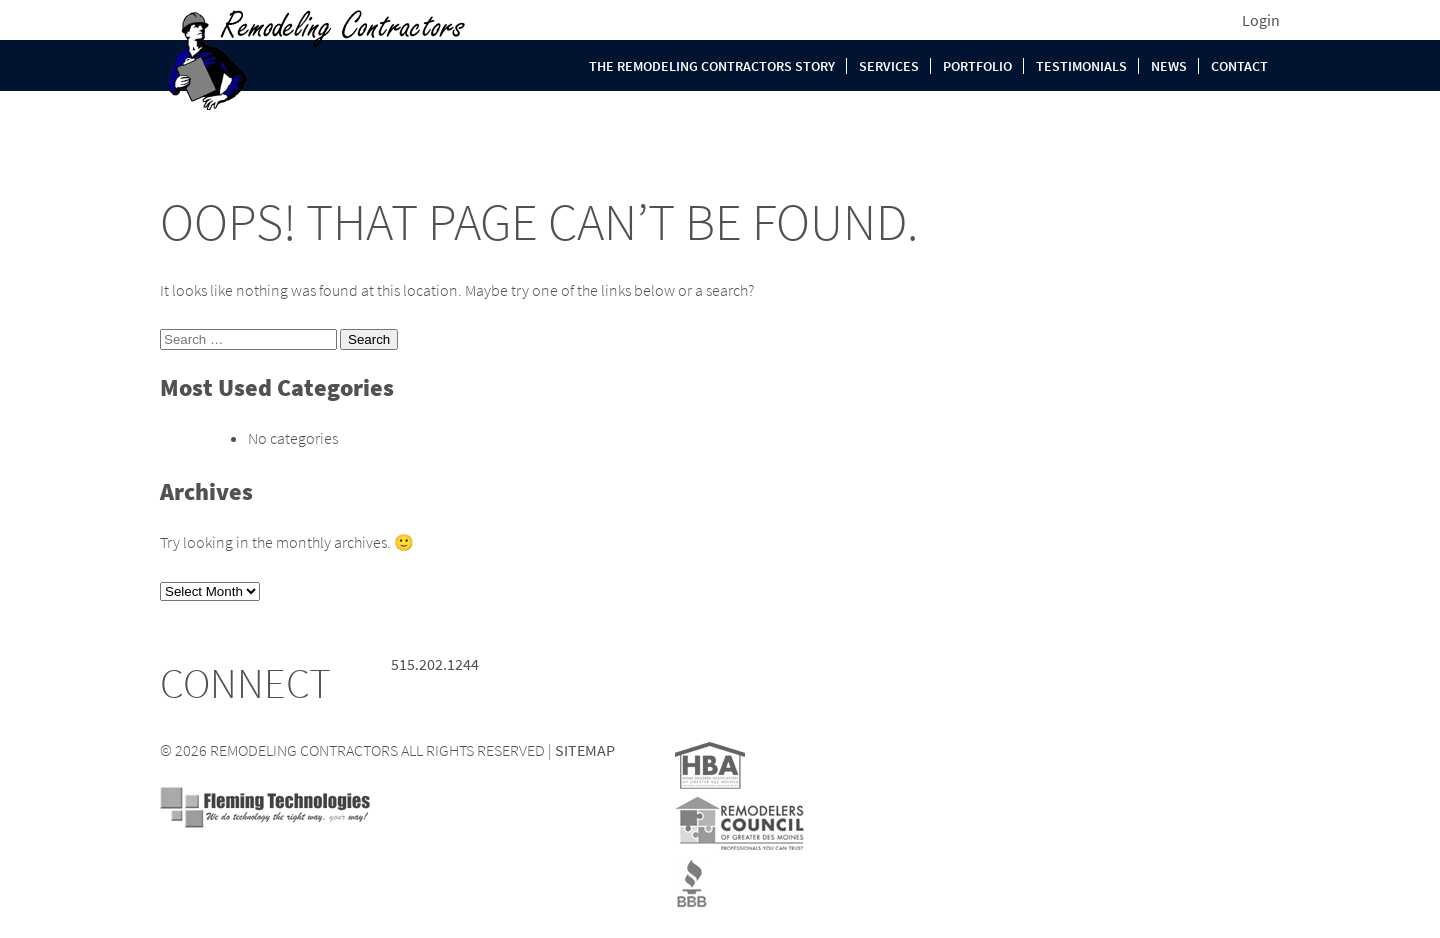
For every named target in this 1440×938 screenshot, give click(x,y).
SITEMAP (585, 750)
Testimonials (1081, 66)
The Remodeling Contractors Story (712, 66)
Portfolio (977, 66)
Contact (1239, 66)
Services (889, 66)
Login (1261, 20)
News (1169, 66)
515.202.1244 (435, 664)
